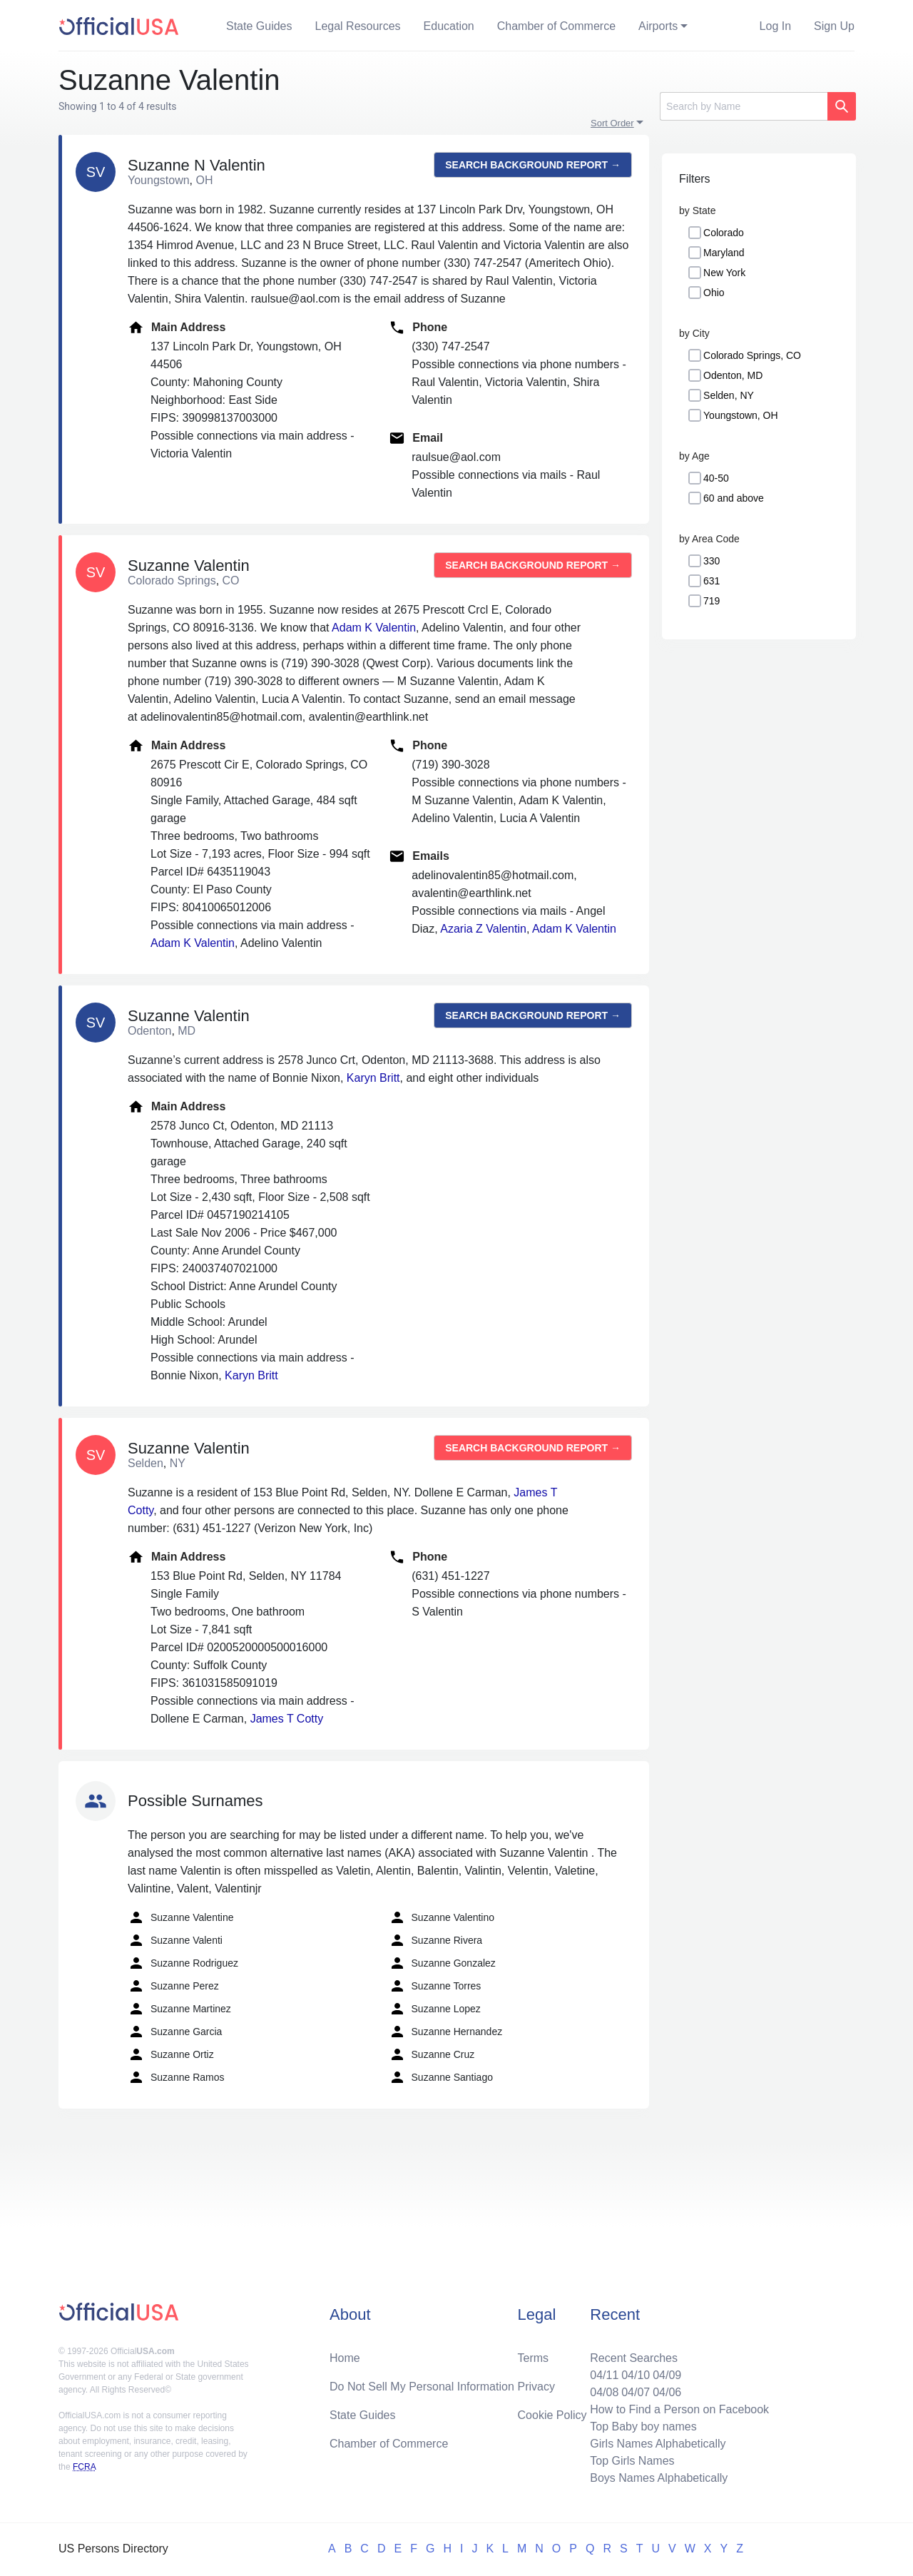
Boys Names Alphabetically (659, 2478)
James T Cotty (287, 1719)
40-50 (716, 478)
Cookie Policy (552, 2415)
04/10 (635, 2375)
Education (449, 26)
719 (711, 600)
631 (711, 580)
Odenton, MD (732, 375)
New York (724, 272)
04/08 (604, 2392)
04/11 (604, 2375)
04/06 (667, 2392)
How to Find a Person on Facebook (679, 2409)
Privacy (536, 2386)
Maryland (724, 252)
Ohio (714, 292)
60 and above (733, 498)
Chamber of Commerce (556, 26)
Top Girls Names (632, 2461)
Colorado (723, 232)
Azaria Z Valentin (483, 929)
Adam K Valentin (374, 628)
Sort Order (612, 123)
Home (345, 2358)
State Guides (259, 26)
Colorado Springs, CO (752, 355)
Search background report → (533, 165)
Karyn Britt (373, 1078)
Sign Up (834, 26)
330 (711, 560)
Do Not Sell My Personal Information (422, 2386)
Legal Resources (358, 26)
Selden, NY (728, 395)
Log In (775, 26)
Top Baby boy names (643, 2426)
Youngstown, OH (740, 415)
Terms (533, 2358)
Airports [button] (658, 26)
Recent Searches (634, 2358)
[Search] (743, 106)
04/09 (667, 2375)
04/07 (635, 2392)
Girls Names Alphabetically (657, 2444)
